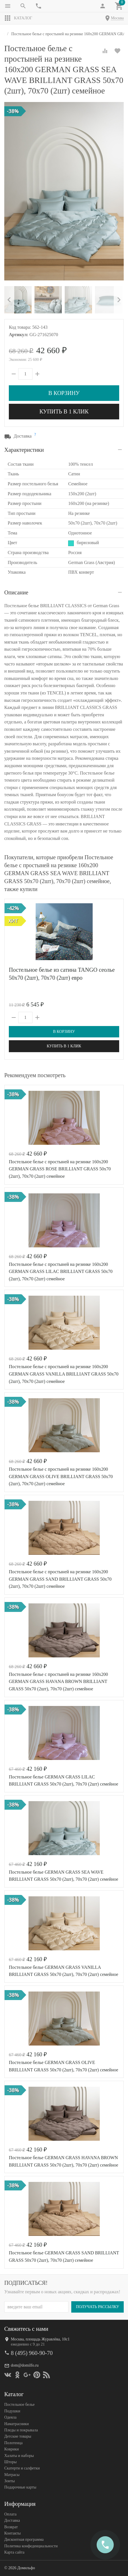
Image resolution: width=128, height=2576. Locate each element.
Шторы (10, 2462)
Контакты (12, 2533)
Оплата (10, 2514)
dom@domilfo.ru (24, 2365)
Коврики (11, 2449)
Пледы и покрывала (21, 2430)
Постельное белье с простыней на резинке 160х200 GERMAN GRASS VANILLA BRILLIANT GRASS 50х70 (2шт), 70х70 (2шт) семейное (64, 1373)
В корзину (64, 393)
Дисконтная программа (24, 2539)
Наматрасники (16, 2423)
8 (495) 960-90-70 (32, 2353)
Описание (16, 592)
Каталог (18, 18)
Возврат (11, 2527)
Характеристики (24, 450)
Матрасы (11, 2474)
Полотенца (13, 2442)
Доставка (12, 2520)
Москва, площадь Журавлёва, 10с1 (40, 2339)
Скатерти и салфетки (22, 2468)
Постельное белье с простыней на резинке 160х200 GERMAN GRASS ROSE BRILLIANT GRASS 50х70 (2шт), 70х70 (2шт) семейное (60, 1169)
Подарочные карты (20, 2487)
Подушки (12, 2411)
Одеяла (10, 2417)
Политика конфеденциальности (31, 2546)
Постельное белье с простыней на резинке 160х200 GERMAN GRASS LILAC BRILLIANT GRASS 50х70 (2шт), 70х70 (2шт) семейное (61, 1271)
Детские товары (17, 2436)
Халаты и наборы (19, 2455)
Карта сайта (14, 2552)
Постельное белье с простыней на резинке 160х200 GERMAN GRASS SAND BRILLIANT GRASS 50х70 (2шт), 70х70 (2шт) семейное (60, 1579)
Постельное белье (19, 2404)
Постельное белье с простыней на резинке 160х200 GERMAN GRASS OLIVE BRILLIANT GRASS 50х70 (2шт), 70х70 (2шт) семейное (61, 1476)
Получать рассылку (97, 2306)
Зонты (9, 2481)
